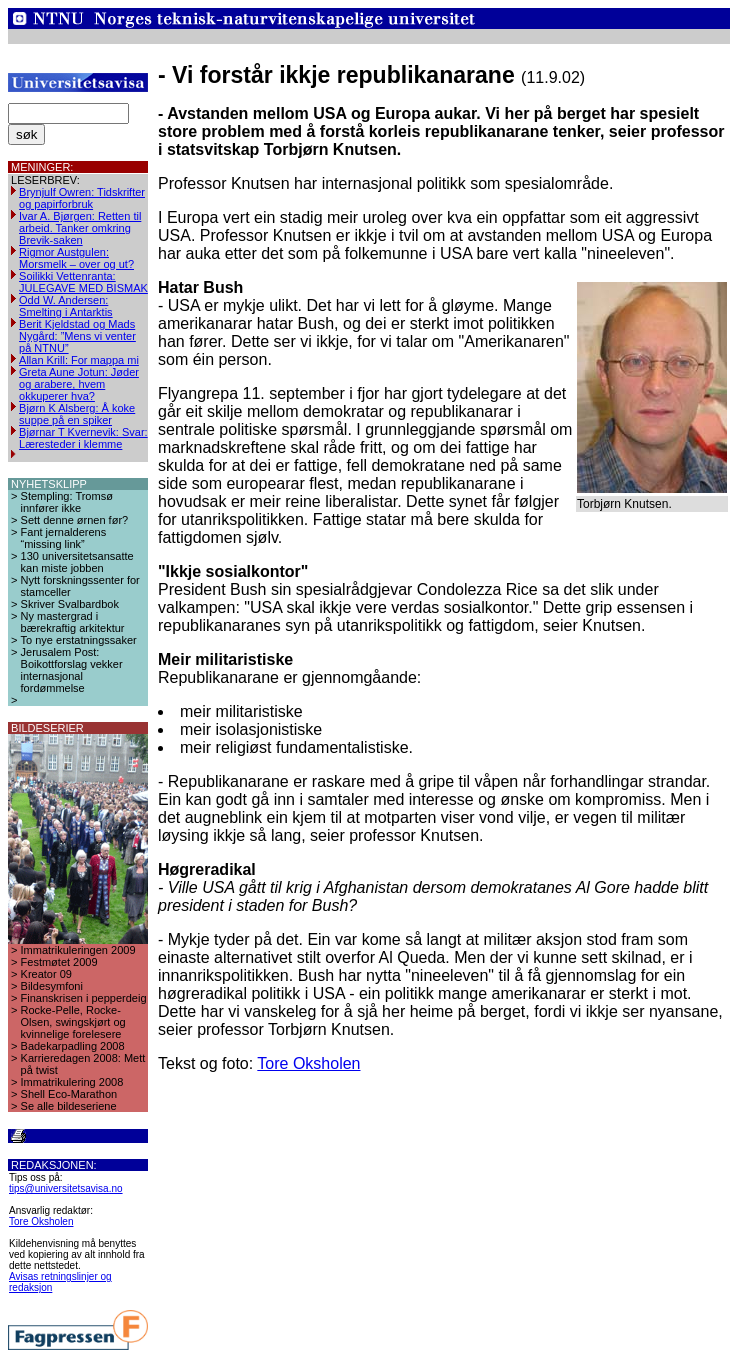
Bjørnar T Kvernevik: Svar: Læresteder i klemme (83, 438)
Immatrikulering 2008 (72, 1082)
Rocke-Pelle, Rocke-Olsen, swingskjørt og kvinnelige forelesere (73, 1022)
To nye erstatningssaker (79, 640)
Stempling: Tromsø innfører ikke (67, 502)
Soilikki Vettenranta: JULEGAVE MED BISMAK (83, 282)
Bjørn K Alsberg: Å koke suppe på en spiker (77, 414)
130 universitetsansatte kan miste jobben (77, 562)
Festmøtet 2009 (59, 962)
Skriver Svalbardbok (70, 604)
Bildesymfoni (52, 986)
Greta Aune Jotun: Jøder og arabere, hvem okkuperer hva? (79, 384)
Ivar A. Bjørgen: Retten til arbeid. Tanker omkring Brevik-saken (80, 228)
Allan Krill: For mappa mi (79, 360)
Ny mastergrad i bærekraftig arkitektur (73, 622)
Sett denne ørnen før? (75, 520)
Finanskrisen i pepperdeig (84, 998)
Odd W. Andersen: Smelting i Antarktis (66, 306)
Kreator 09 (46, 974)
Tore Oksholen (41, 1221)
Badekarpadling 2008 (73, 1046)
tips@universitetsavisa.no (66, 1188)
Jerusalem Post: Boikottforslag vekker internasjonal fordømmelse (72, 670)
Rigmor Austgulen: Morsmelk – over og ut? (76, 258)
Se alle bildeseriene (69, 1106)
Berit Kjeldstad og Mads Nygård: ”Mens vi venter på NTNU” (77, 336)
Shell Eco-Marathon (69, 1094)
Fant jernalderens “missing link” (64, 538)
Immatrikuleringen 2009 (78, 950)
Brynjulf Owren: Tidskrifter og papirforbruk (82, 198)
